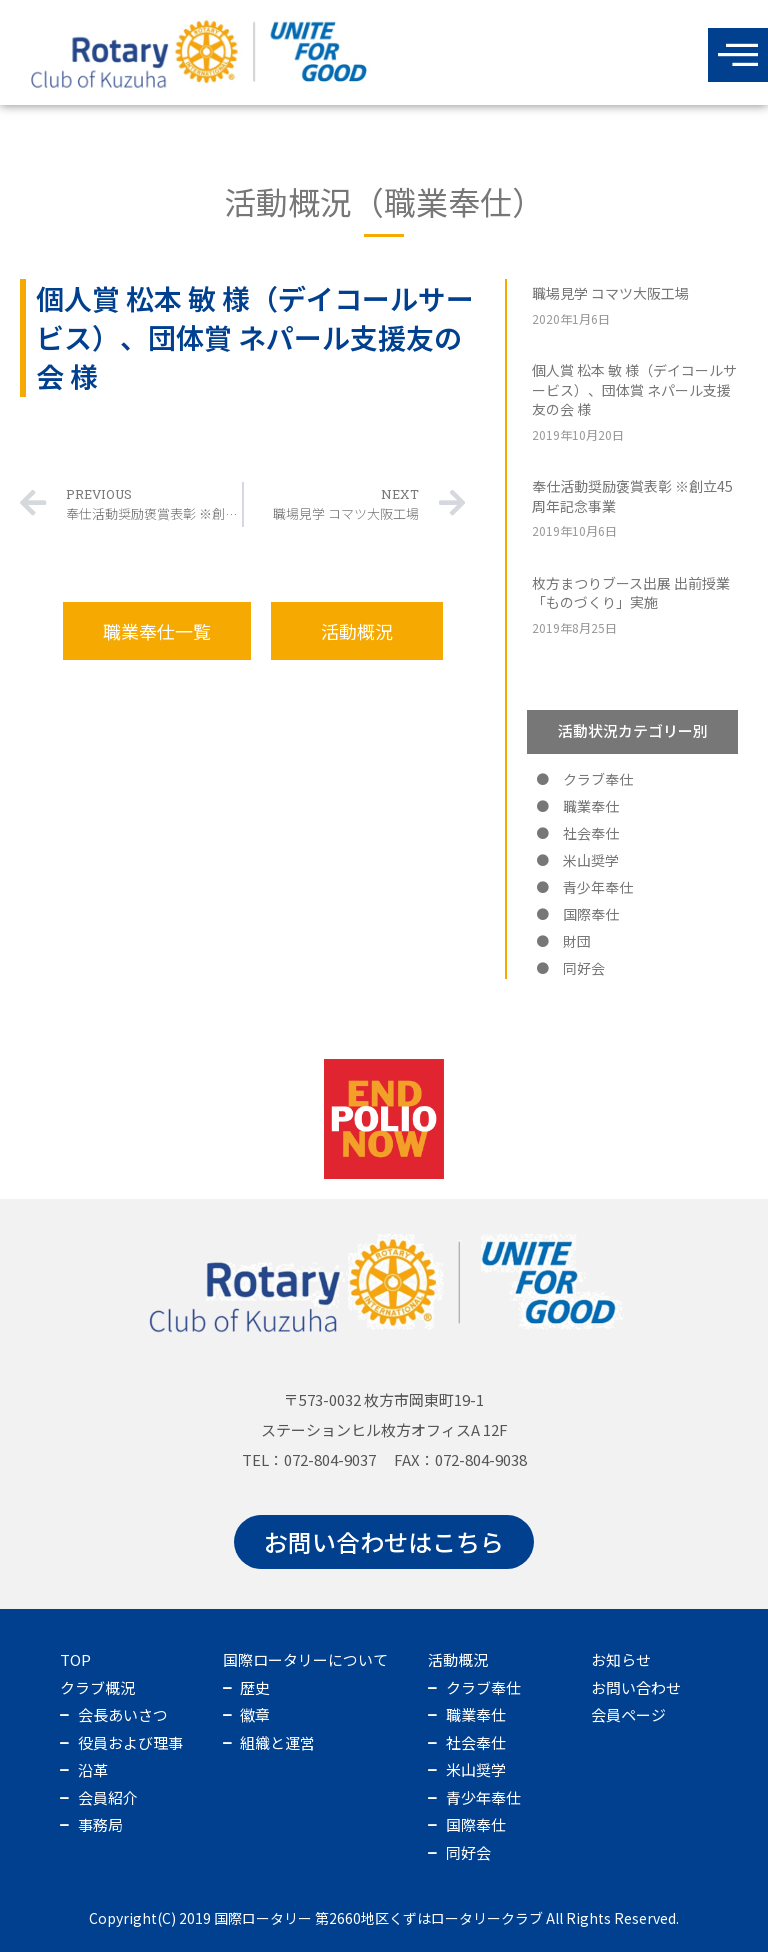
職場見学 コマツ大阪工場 (610, 293)
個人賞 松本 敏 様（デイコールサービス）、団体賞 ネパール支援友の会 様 (634, 389)
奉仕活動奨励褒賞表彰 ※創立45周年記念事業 (632, 496)
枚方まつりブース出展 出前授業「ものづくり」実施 (631, 593)
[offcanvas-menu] (738, 55)
